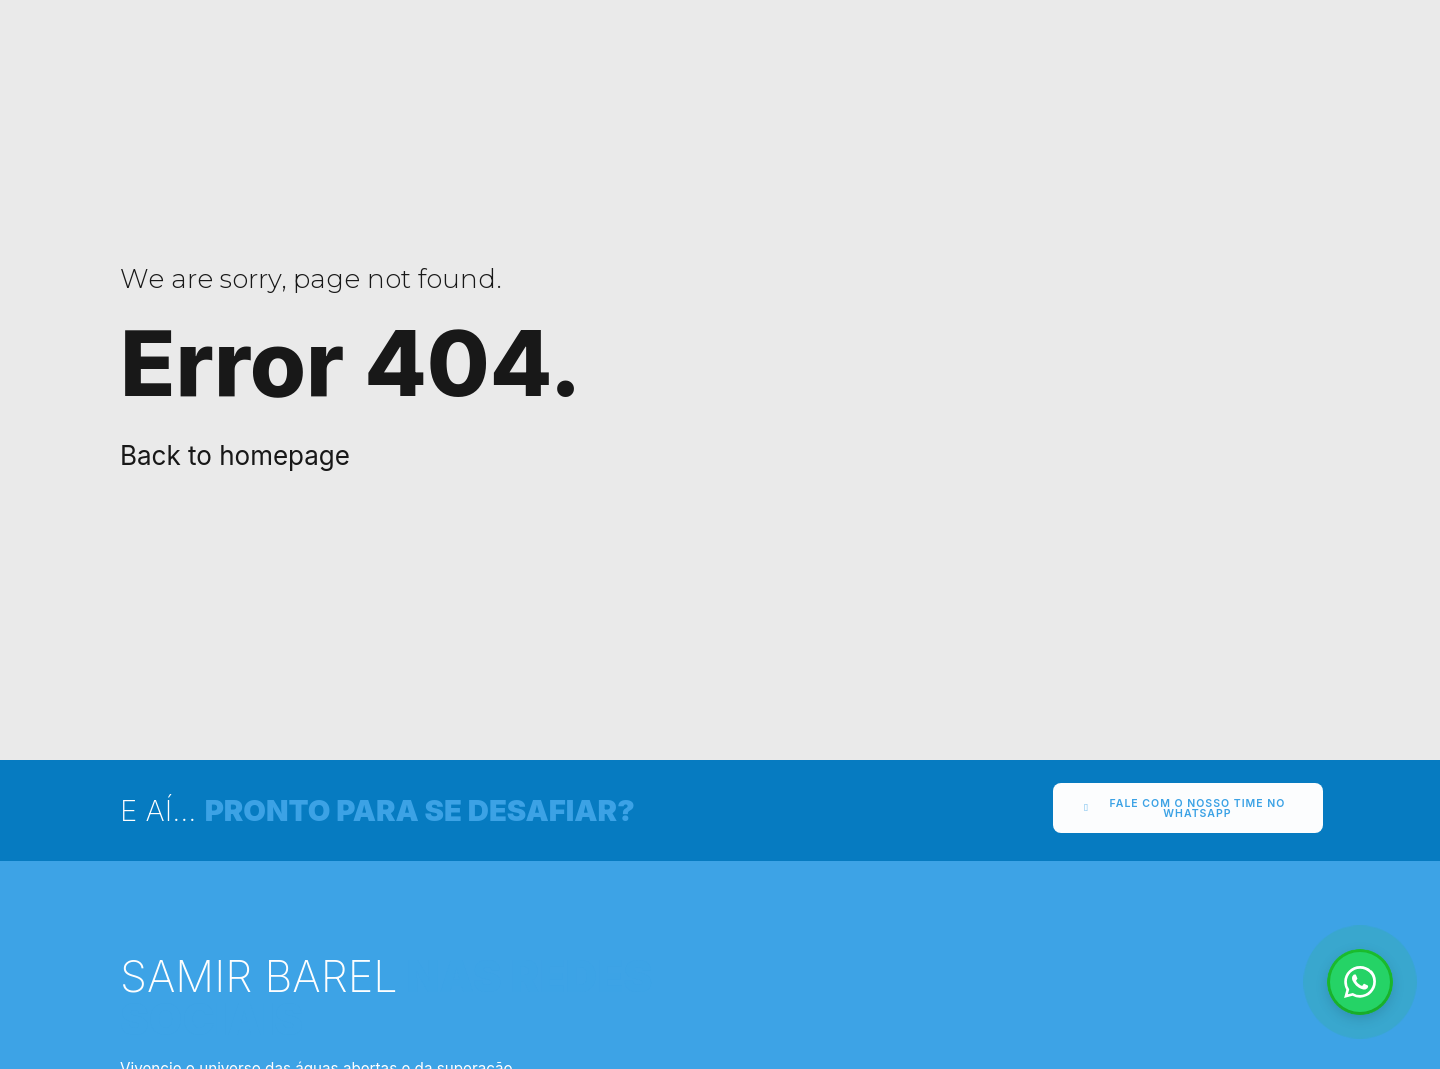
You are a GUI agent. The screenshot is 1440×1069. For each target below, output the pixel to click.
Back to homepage (235, 455)
